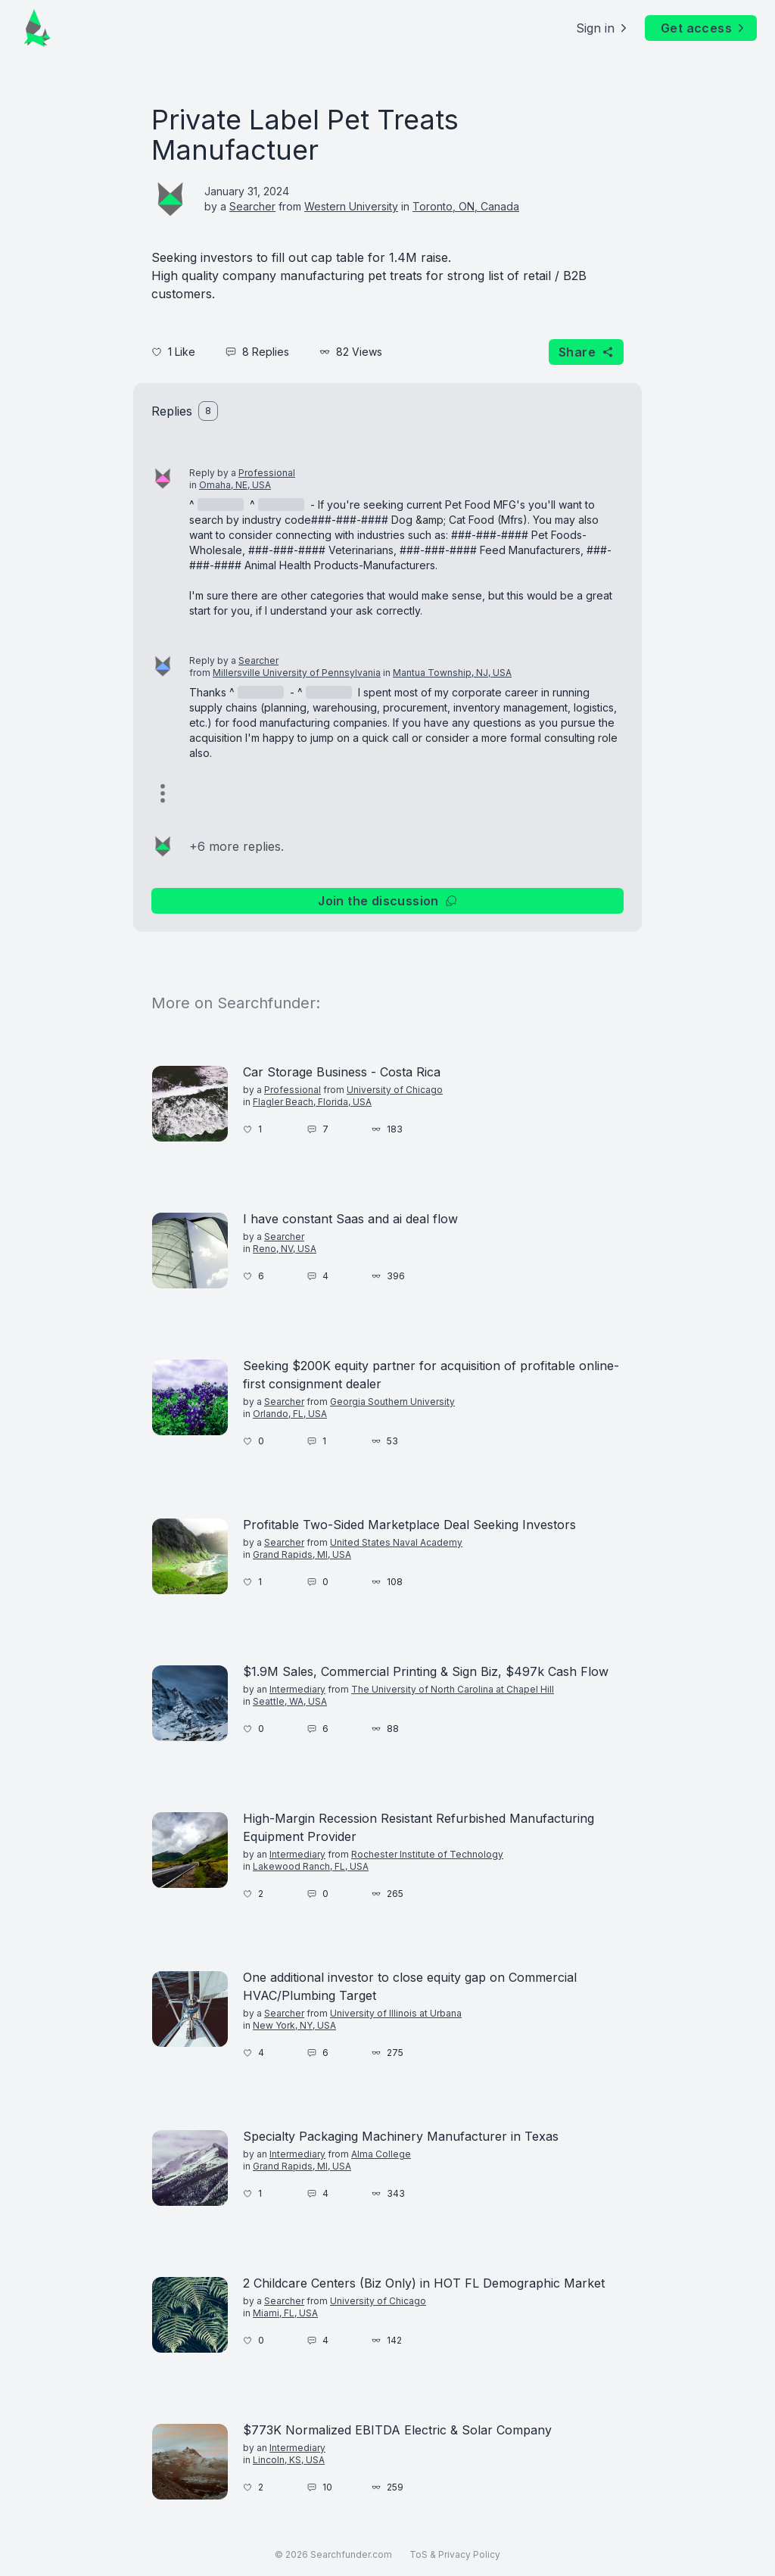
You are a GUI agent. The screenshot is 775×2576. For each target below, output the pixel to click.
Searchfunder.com (351, 2554)
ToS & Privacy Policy (454, 2554)
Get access (704, 28)
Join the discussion (387, 900)
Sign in (603, 28)
